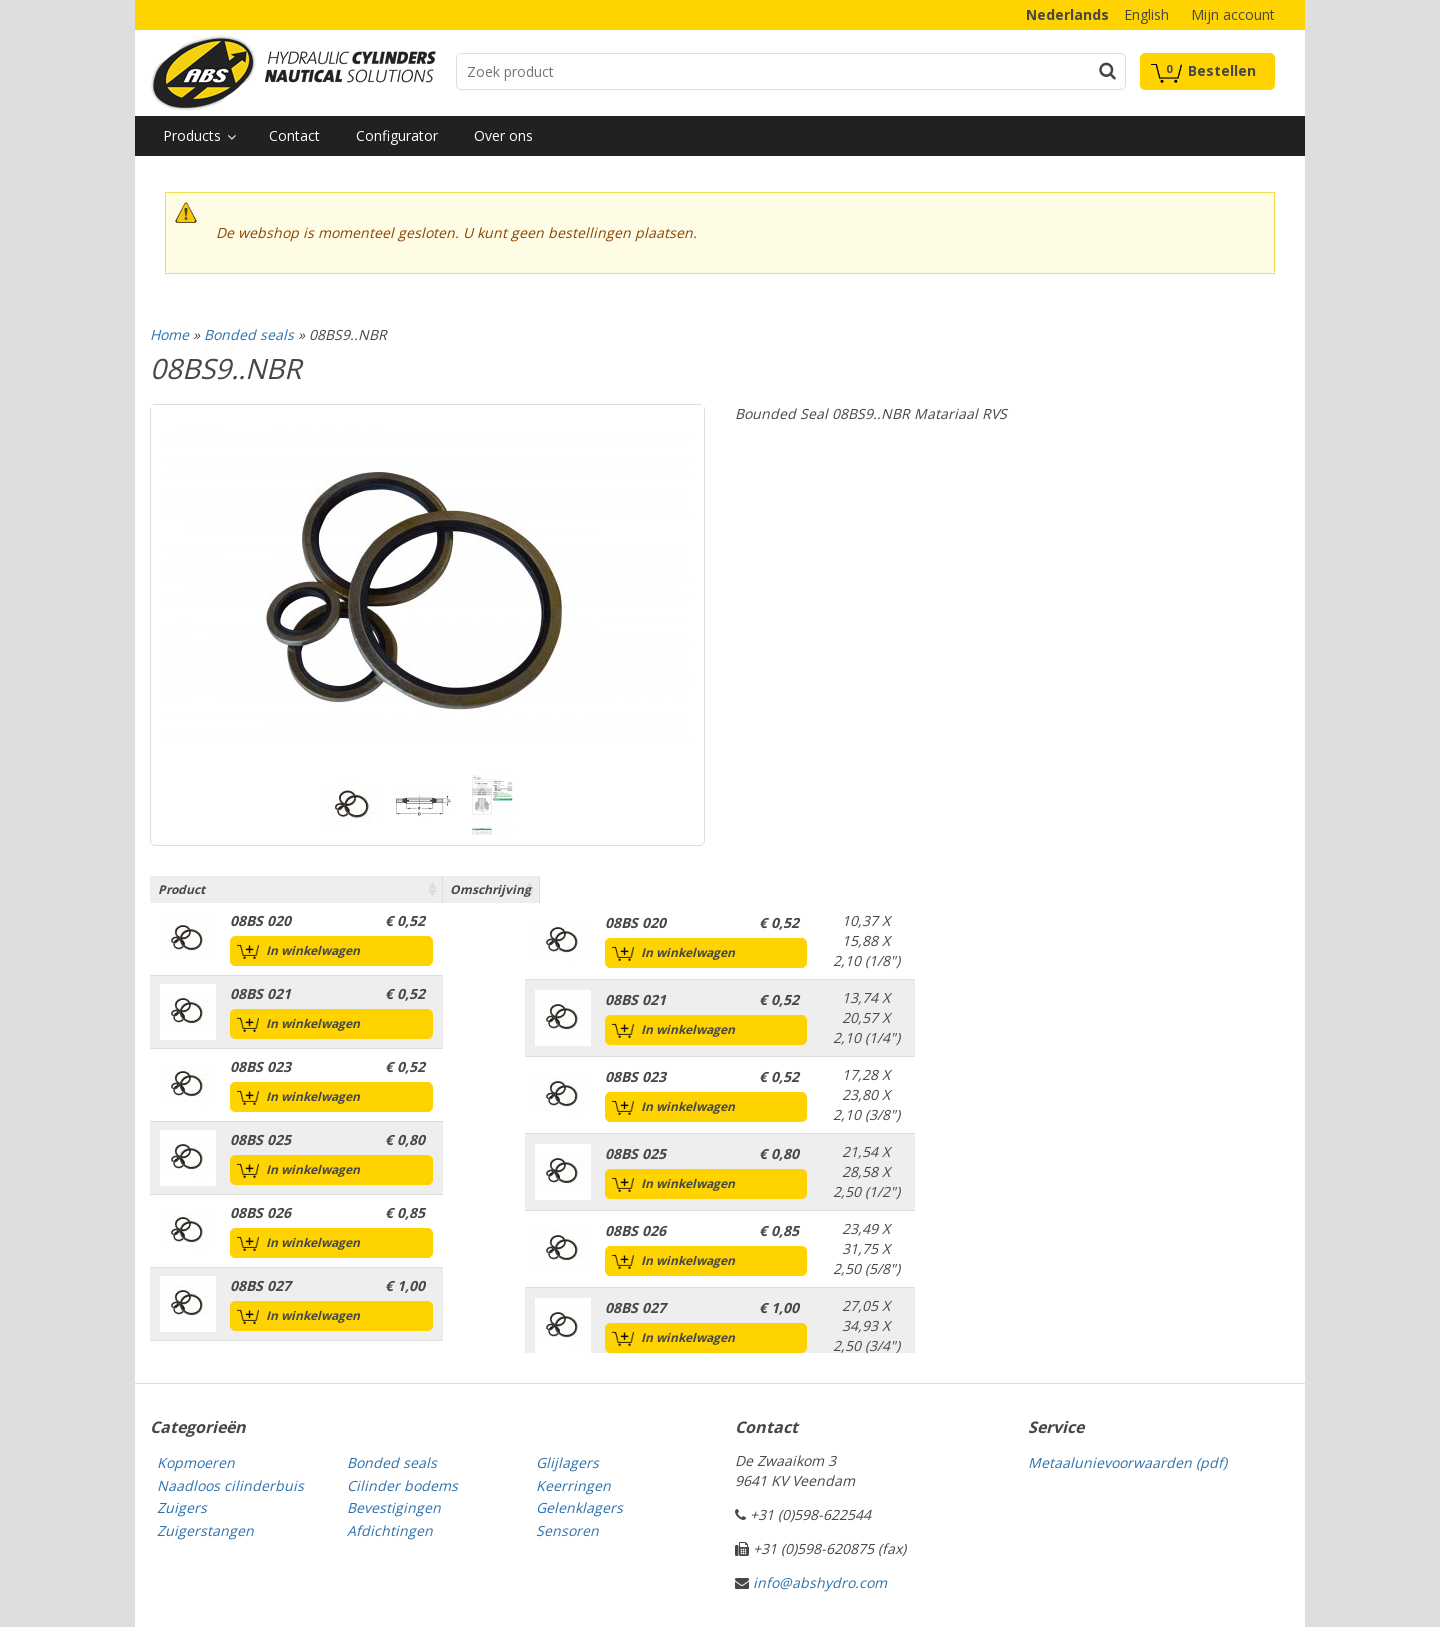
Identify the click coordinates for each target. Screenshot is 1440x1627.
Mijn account (1233, 14)
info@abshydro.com (820, 1582)
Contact (294, 135)
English (1146, 14)
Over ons (503, 135)
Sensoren (567, 1530)
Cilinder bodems (402, 1485)
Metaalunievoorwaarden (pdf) (1127, 1462)
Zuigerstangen (205, 1530)
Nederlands (1067, 14)
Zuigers (182, 1507)
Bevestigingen (394, 1507)
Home (169, 334)
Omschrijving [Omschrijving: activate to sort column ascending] (863, 889)
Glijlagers (567, 1462)
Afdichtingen (390, 1530)
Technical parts (293, 73)
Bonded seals (249, 334)
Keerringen (573, 1485)
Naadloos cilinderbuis (230, 1485)
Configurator (397, 135)
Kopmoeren (196, 1462)
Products (192, 135)
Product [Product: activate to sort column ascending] (181, 889)
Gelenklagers (579, 1507)
